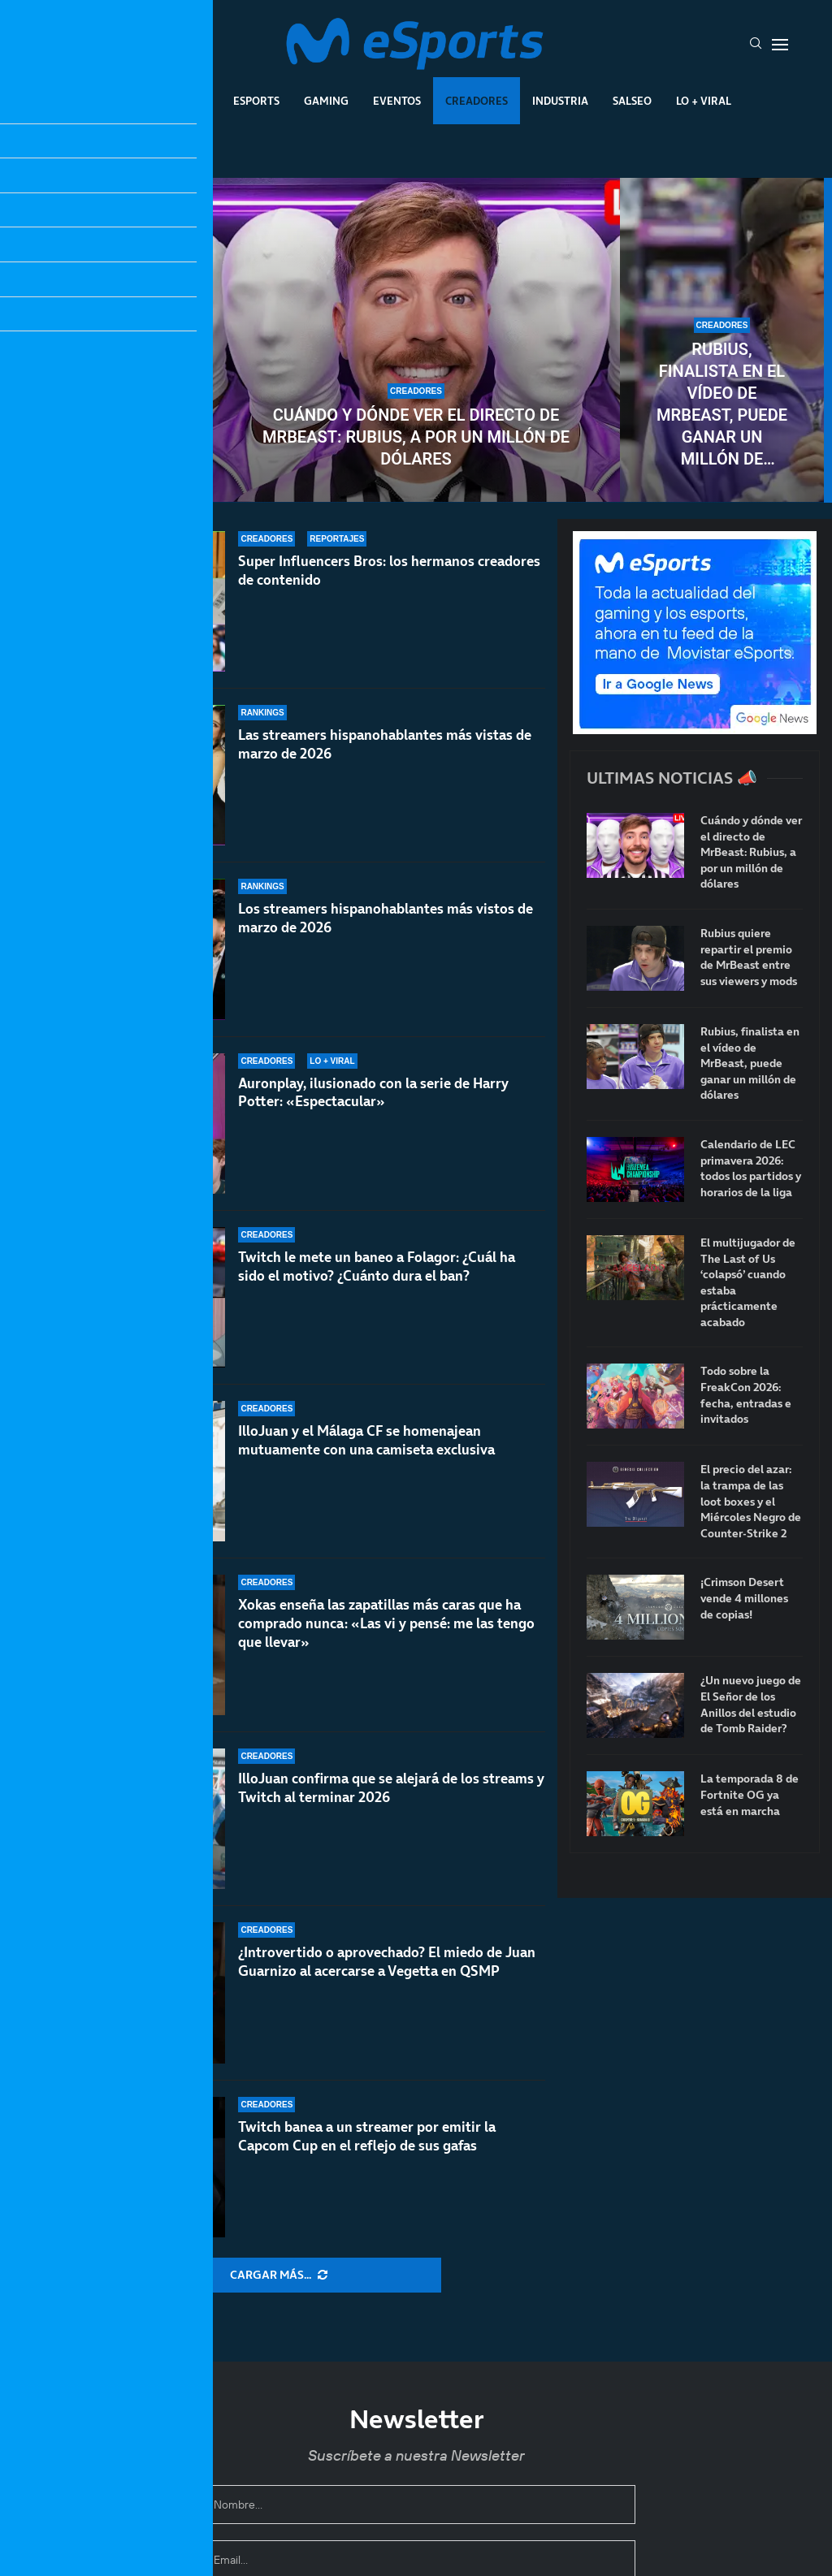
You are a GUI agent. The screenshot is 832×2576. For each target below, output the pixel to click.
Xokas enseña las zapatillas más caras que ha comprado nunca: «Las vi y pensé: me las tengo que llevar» (386, 1630)
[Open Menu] (780, 45)
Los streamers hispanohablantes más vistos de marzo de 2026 (385, 918)
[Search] (756, 44)
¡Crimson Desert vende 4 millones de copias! (744, 1598)
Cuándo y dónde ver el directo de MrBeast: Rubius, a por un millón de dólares (416, 437)
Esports (256, 100)
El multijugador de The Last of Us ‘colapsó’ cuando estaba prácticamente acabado (747, 1282)
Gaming (326, 100)
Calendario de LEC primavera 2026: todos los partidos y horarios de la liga (750, 1168)
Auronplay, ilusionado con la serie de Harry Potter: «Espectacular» (373, 1093)
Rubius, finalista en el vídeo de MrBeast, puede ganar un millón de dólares (721, 404)
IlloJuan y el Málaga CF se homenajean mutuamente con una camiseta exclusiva (366, 1440)
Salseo (632, 100)
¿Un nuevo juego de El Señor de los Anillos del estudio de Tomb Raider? (750, 1704)
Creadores (476, 100)
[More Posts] (278, 2275)
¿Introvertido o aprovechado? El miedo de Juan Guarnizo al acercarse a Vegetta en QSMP (386, 1962)
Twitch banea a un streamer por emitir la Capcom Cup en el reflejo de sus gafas (367, 2136)
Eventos (397, 100)
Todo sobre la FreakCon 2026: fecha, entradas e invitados (745, 1395)
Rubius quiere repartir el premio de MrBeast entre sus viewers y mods (110, 404)
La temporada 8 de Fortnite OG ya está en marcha (749, 1794)
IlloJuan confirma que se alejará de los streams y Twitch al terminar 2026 (391, 1788)
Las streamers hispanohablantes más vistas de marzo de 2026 (384, 744)
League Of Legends (155, 100)
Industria (560, 100)
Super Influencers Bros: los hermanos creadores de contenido (389, 570)
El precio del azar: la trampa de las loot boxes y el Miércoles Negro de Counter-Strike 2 (750, 1501)
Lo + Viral (703, 100)
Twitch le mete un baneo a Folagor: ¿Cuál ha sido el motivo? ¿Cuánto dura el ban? (376, 1266)
